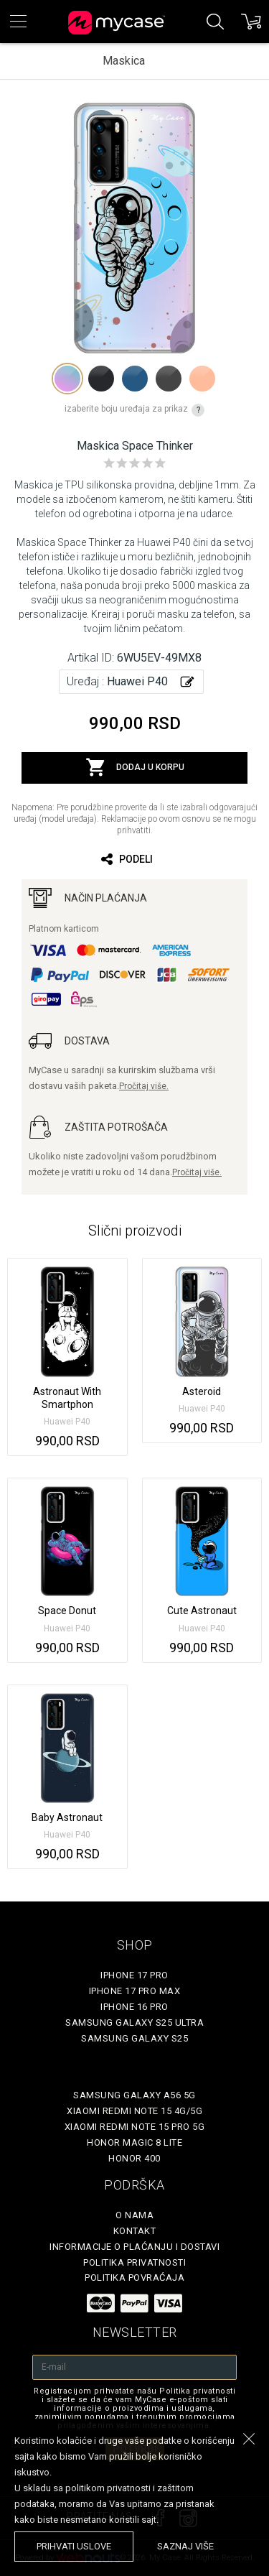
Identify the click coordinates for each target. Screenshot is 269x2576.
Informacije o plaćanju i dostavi (134, 2246)
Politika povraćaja (134, 2277)
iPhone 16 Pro (134, 2006)
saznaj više (185, 2546)
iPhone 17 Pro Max (135, 1991)
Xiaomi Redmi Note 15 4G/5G (134, 2110)
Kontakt (134, 2230)
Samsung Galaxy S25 (134, 2038)
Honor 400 (134, 2158)
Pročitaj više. (144, 1086)
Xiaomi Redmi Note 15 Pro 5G (135, 2126)
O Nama (134, 2215)
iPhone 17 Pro (134, 1975)
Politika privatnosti (134, 2262)
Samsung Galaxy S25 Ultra (134, 2022)
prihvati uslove (74, 2546)
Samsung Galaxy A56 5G (134, 2095)
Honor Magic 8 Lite (134, 2142)
